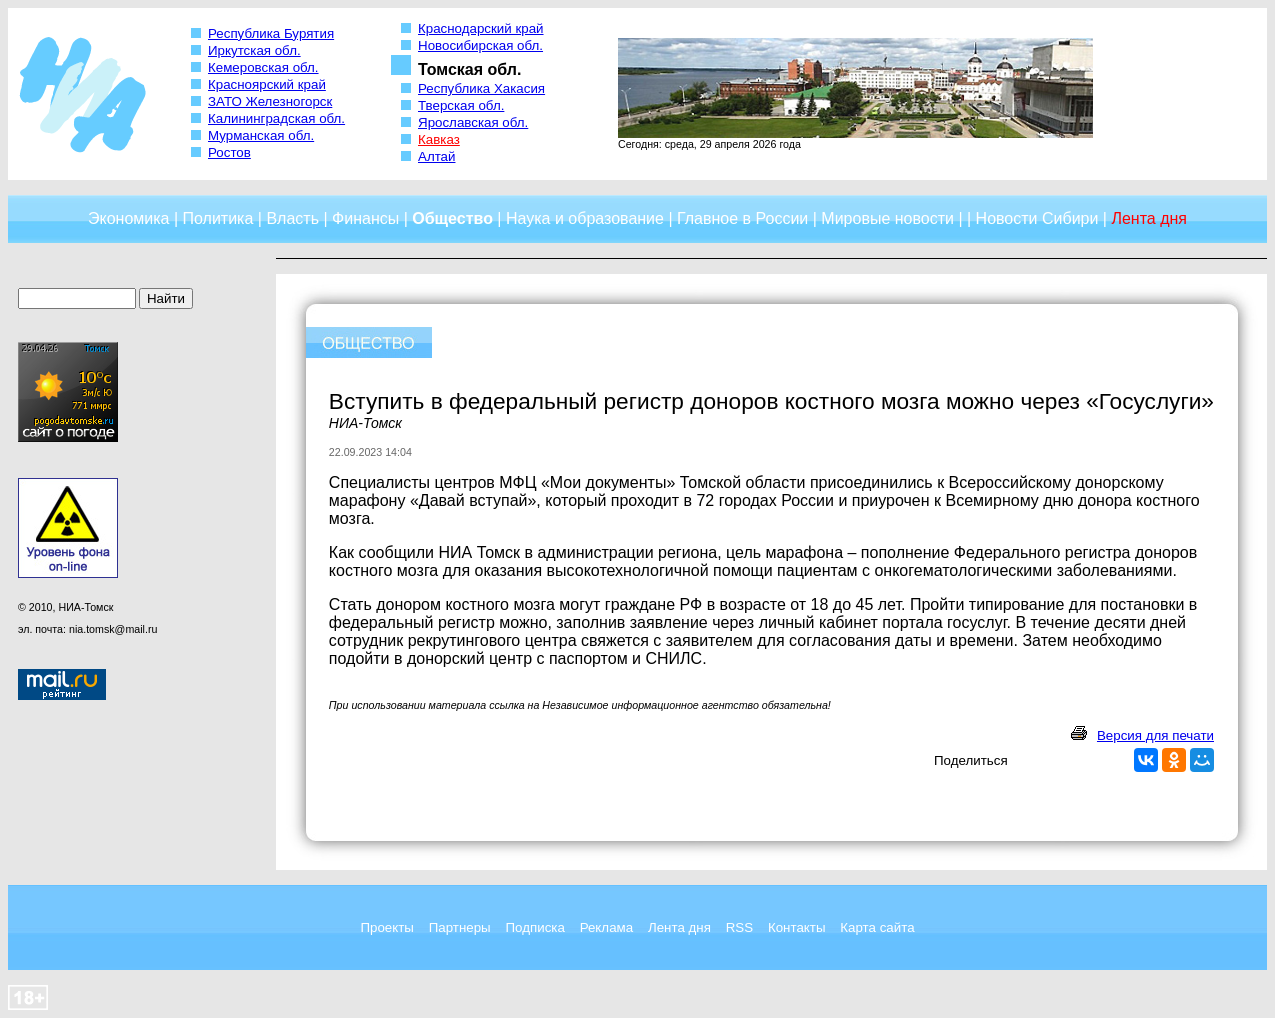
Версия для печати (1155, 735)
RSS (739, 927)
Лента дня (679, 927)
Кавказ (439, 139)
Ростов (229, 152)
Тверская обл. (461, 105)
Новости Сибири (1037, 218)
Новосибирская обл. (480, 45)
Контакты (797, 927)
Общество (452, 218)
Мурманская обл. (261, 135)
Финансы (365, 218)
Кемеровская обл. (263, 67)
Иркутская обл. (254, 50)
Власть (292, 218)
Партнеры (460, 927)
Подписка (535, 927)
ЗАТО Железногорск (270, 101)
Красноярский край (267, 84)
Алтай (436, 156)
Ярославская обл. (473, 122)
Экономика (129, 218)
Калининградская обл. (276, 118)
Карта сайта (877, 927)
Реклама (606, 927)
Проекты (386, 927)
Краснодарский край (481, 28)
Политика (218, 218)
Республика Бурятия (271, 33)
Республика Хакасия (481, 88)
